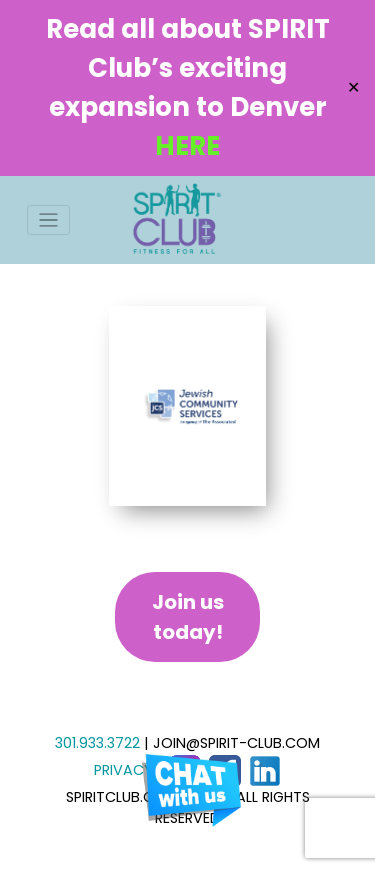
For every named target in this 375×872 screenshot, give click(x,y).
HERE (187, 146)
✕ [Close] (353, 87)
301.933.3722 (97, 743)
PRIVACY (123, 770)
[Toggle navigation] (48, 220)
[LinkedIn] (265, 770)
